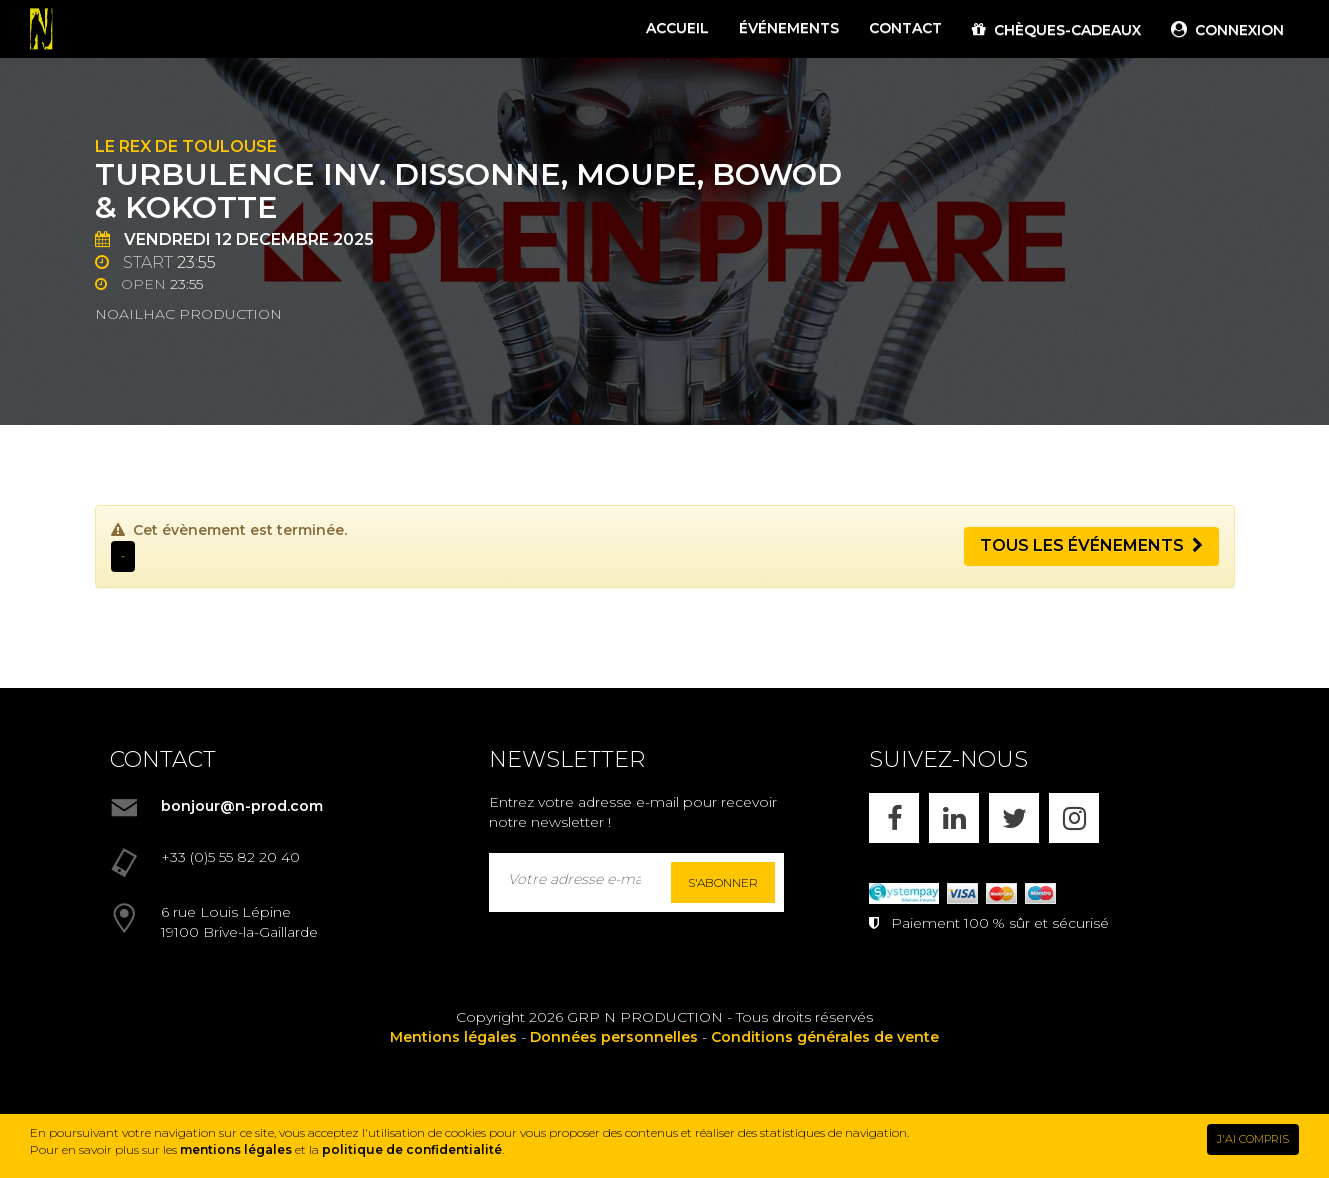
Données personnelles (614, 1037)
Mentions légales (453, 1037)
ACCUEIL (677, 28)
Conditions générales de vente (825, 1037)
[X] (1014, 818)
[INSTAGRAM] (1074, 818)
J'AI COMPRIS (1253, 1139)
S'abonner (723, 882)
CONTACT (905, 28)
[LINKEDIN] (954, 818)
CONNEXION (1227, 30)
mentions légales (236, 1149)
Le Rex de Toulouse (186, 146)
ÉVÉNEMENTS (789, 28)
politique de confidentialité (412, 1149)
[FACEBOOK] (894, 818)
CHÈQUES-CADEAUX (1056, 30)
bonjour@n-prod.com (242, 806)
